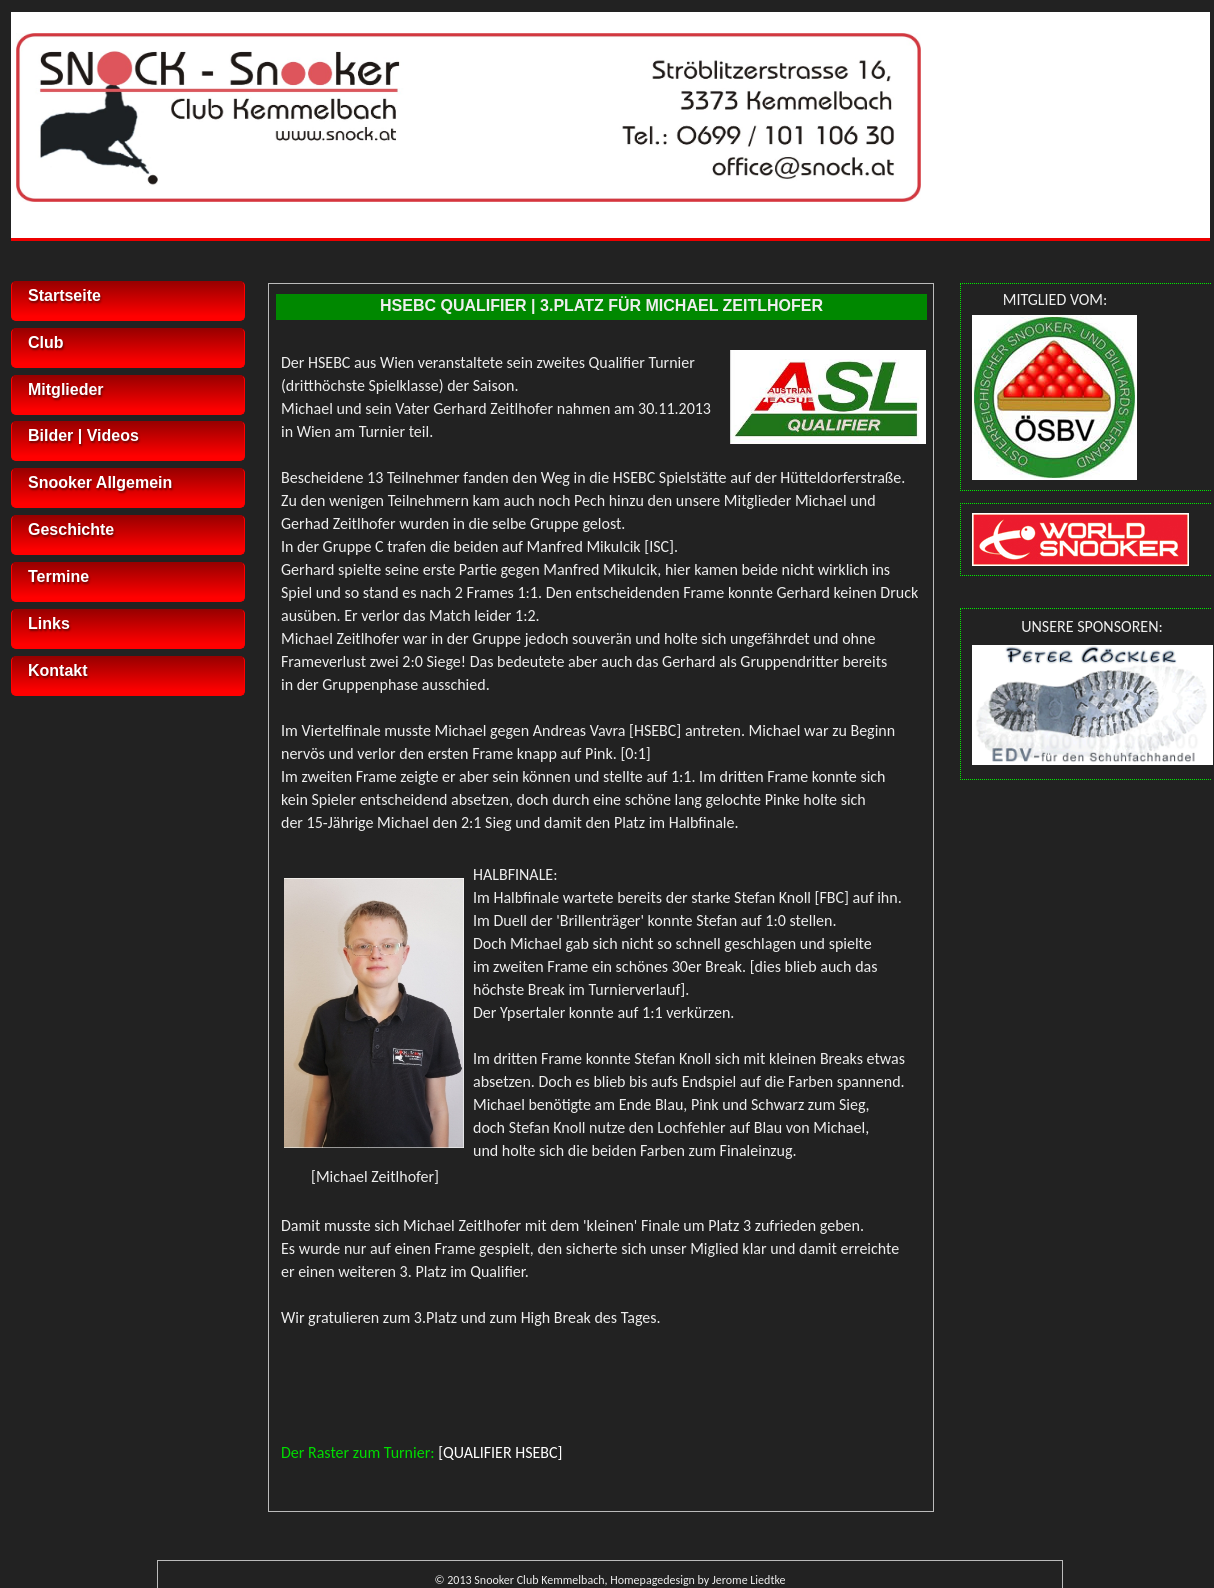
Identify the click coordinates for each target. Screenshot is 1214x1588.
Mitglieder (66, 389)
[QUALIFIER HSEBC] (500, 1452)
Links (49, 623)
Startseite (64, 295)
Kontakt (58, 670)
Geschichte (71, 529)
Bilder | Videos (83, 435)
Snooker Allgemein (100, 482)
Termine (58, 576)
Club (46, 342)
